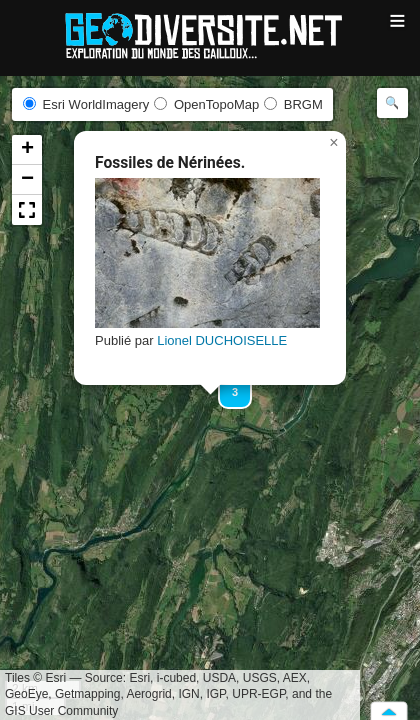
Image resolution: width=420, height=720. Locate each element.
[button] (334, 143)
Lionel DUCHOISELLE (222, 340)
